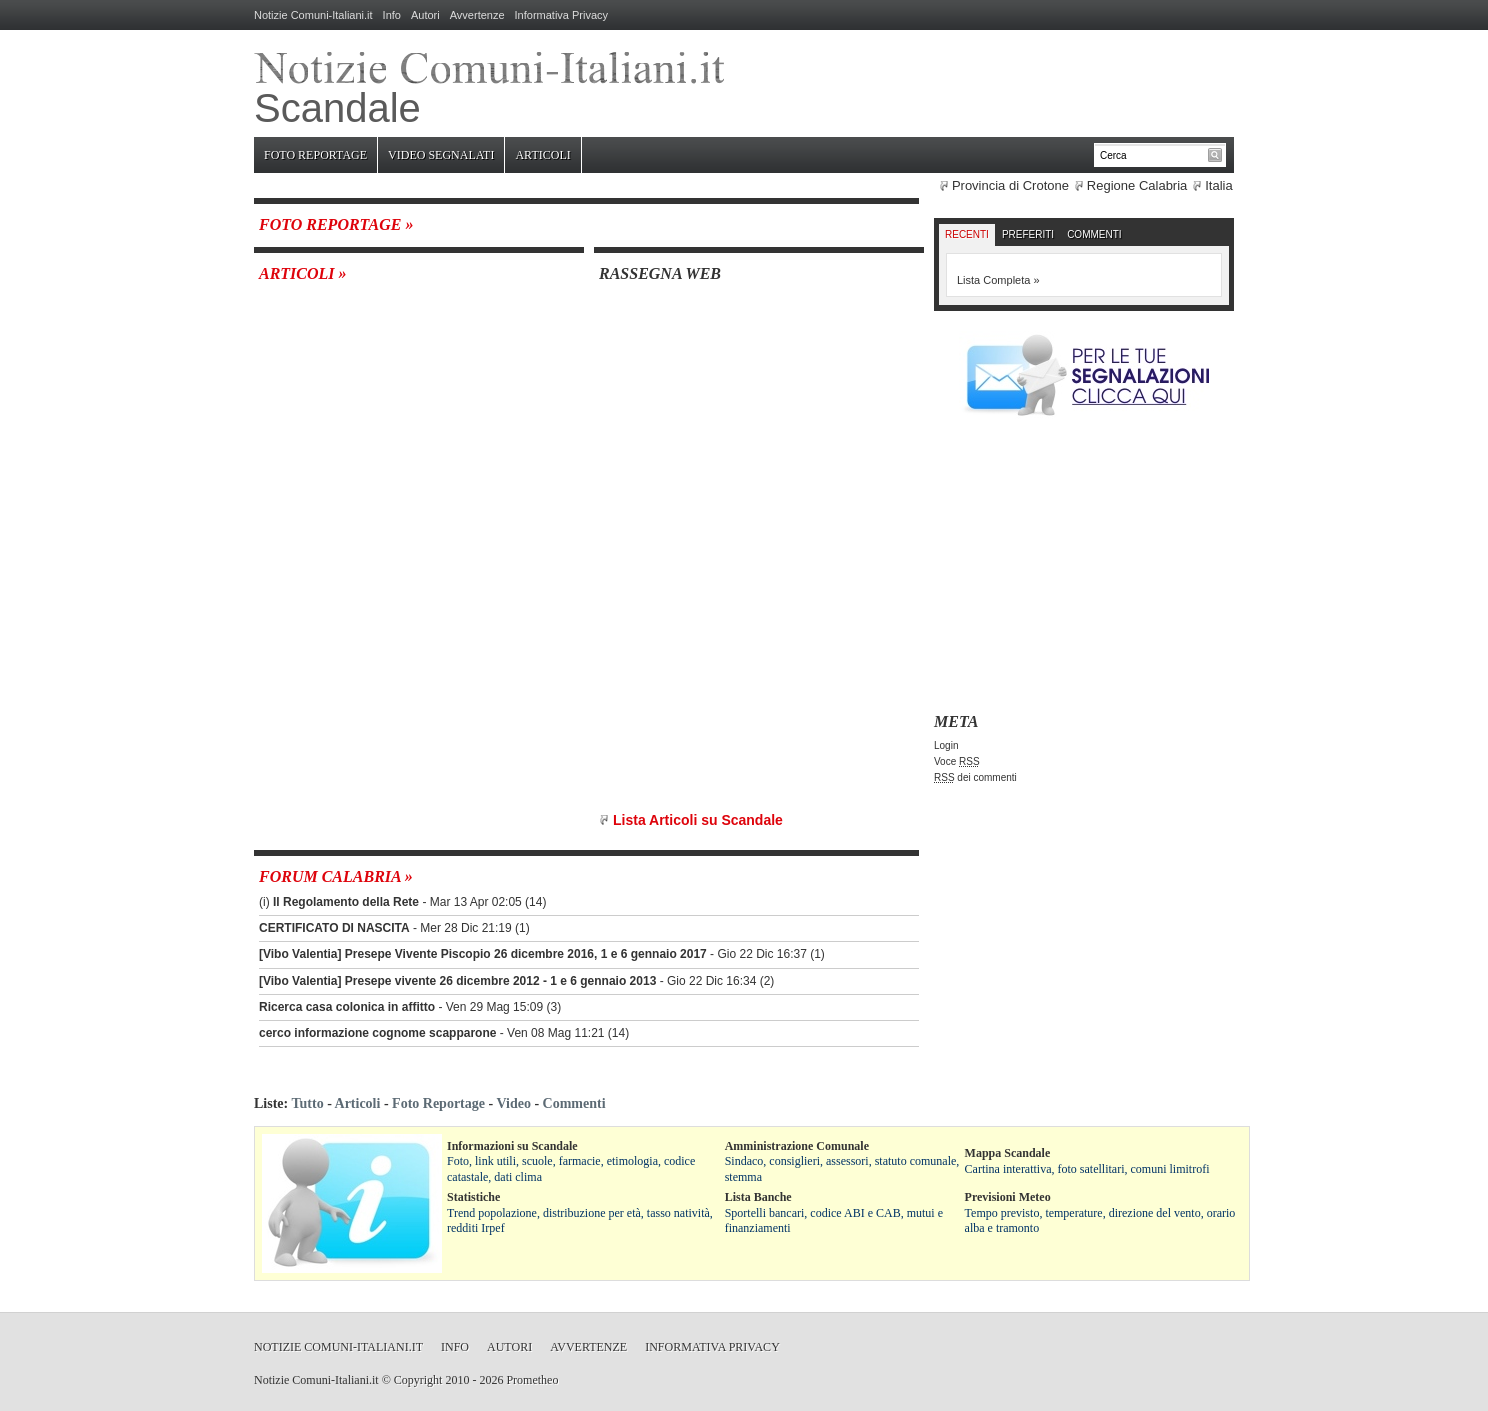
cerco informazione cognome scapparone (377, 1033)
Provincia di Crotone (1010, 185)
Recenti (967, 234)
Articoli (542, 155)
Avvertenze (477, 15)
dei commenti (975, 777)
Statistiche (473, 1197)
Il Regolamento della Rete (346, 902)
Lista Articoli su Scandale (698, 820)
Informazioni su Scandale (512, 1146)
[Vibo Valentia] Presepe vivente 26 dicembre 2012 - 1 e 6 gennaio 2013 (457, 981)
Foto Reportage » (336, 224)
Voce (957, 761)
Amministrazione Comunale (797, 1146)
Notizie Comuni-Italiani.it (313, 15)
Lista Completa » (998, 280)
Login (946, 745)
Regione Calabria (1137, 185)
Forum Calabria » (336, 876)
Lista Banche (758, 1197)
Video (513, 1103)
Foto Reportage (315, 155)
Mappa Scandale (1008, 1153)
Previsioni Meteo (1008, 1197)
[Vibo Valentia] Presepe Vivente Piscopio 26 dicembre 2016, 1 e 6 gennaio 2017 (483, 954)
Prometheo (532, 1380)
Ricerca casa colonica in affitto (347, 1007)
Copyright (418, 1380)
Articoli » (303, 273)
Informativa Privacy (562, 15)
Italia (1218, 185)
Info (392, 15)
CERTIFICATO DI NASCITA (334, 928)
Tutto (307, 1103)
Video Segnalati (441, 155)
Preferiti (1028, 234)
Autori (425, 15)
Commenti (1094, 234)
